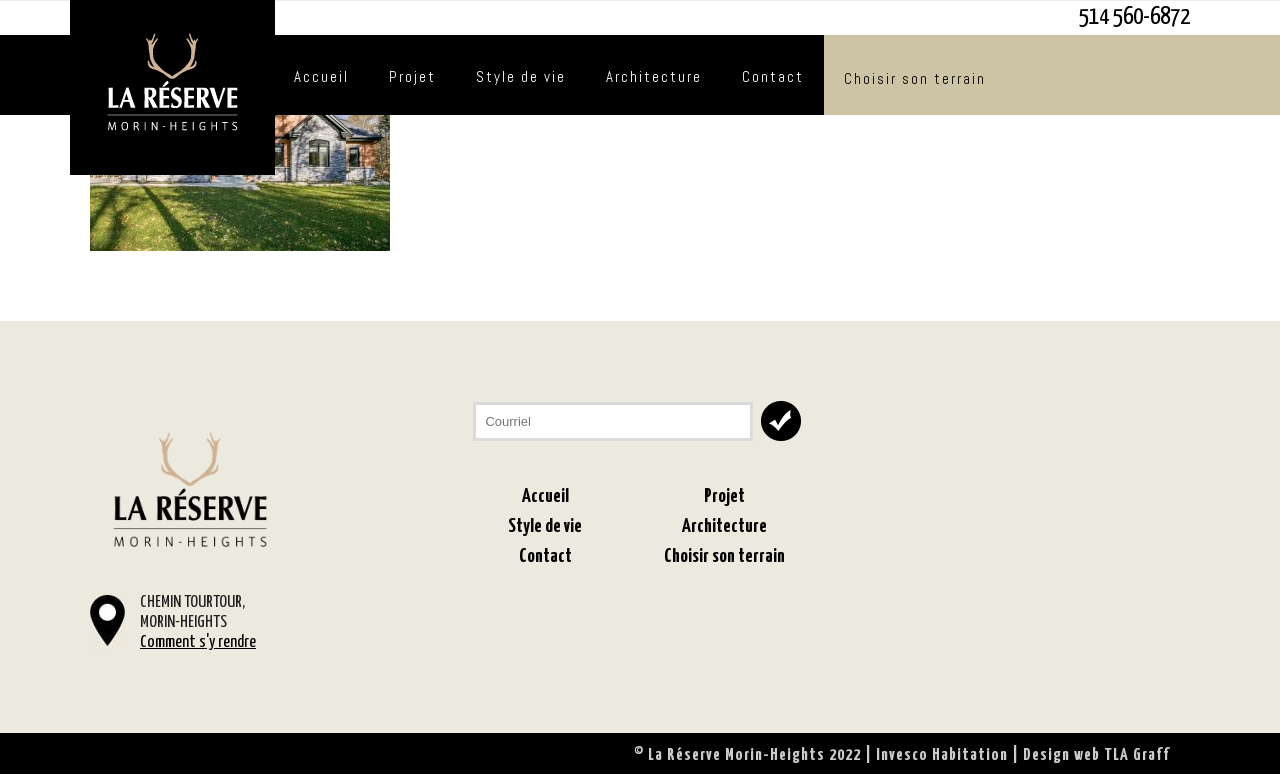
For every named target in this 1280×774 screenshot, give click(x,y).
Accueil (321, 76)
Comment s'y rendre (198, 642)
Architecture (654, 76)
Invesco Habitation (942, 755)
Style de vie (521, 76)
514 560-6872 (1134, 17)
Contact (773, 76)
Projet (412, 76)
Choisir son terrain (915, 78)
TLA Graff (1137, 755)
